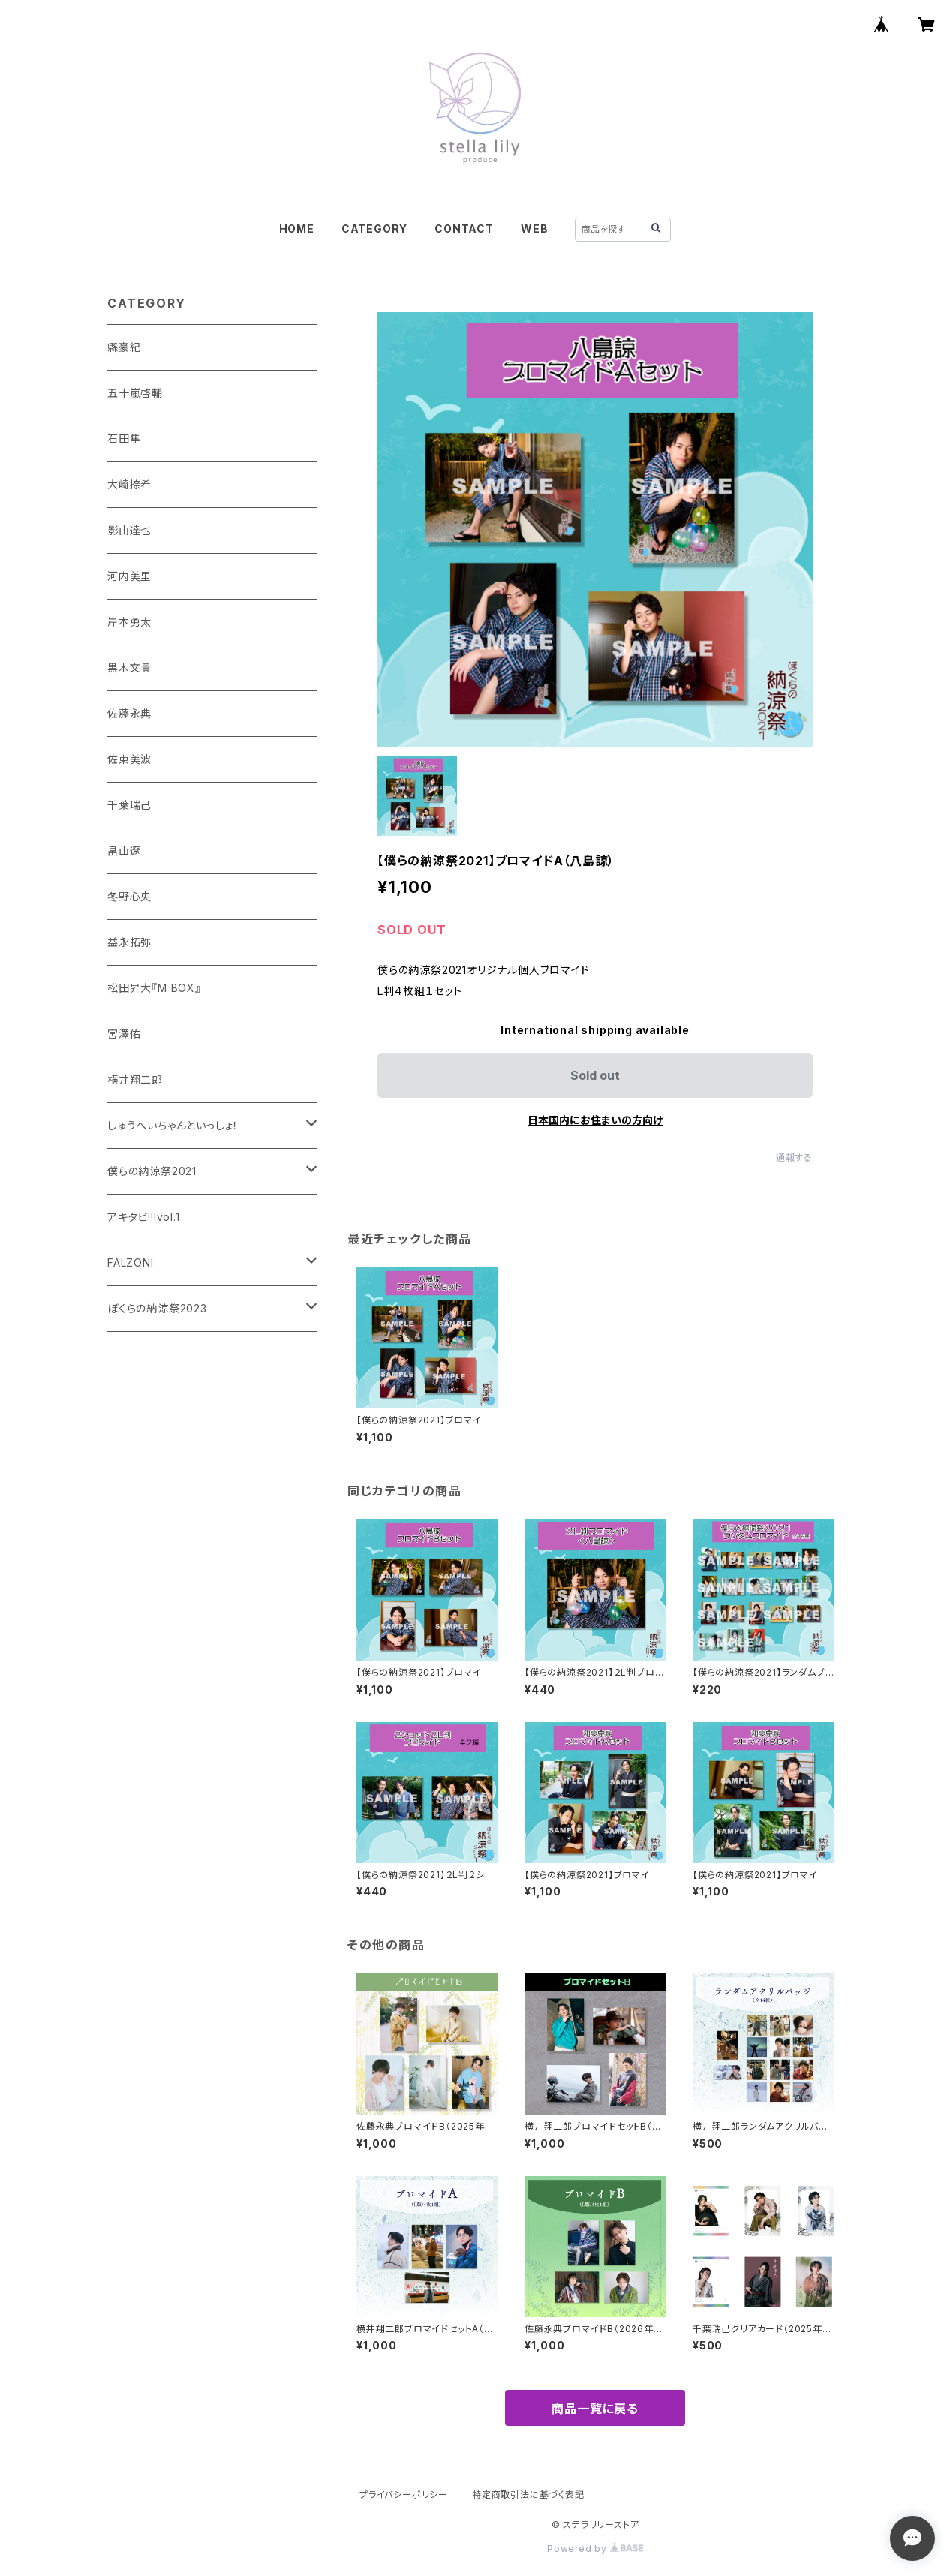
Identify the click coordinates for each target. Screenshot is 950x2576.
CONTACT (464, 228)
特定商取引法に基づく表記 (528, 2494)
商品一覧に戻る (595, 2408)
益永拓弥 (129, 942)
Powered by (595, 2548)
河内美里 (129, 576)
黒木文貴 (129, 667)
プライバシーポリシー (403, 2494)
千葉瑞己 (129, 804)
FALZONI (130, 1262)
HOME (296, 228)
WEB (534, 228)
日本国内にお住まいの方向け (595, 1120)
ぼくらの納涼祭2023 (157, 1308)
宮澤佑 (123, 1033)
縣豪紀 (123, 347)
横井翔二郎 (135, 1079)
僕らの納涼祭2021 (152, 1171)
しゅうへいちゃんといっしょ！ (173, 1125)
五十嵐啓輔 (135, 392)
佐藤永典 (129, 713)
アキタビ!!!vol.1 (143, 1216)
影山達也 (129, 530)
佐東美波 (129, 759)
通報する (794, 1157)
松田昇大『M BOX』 (154, 987)
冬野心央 (129, 896)
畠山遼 (123, 850)
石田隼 (123, 438)
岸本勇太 (129, 621)
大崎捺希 (129, 484)
